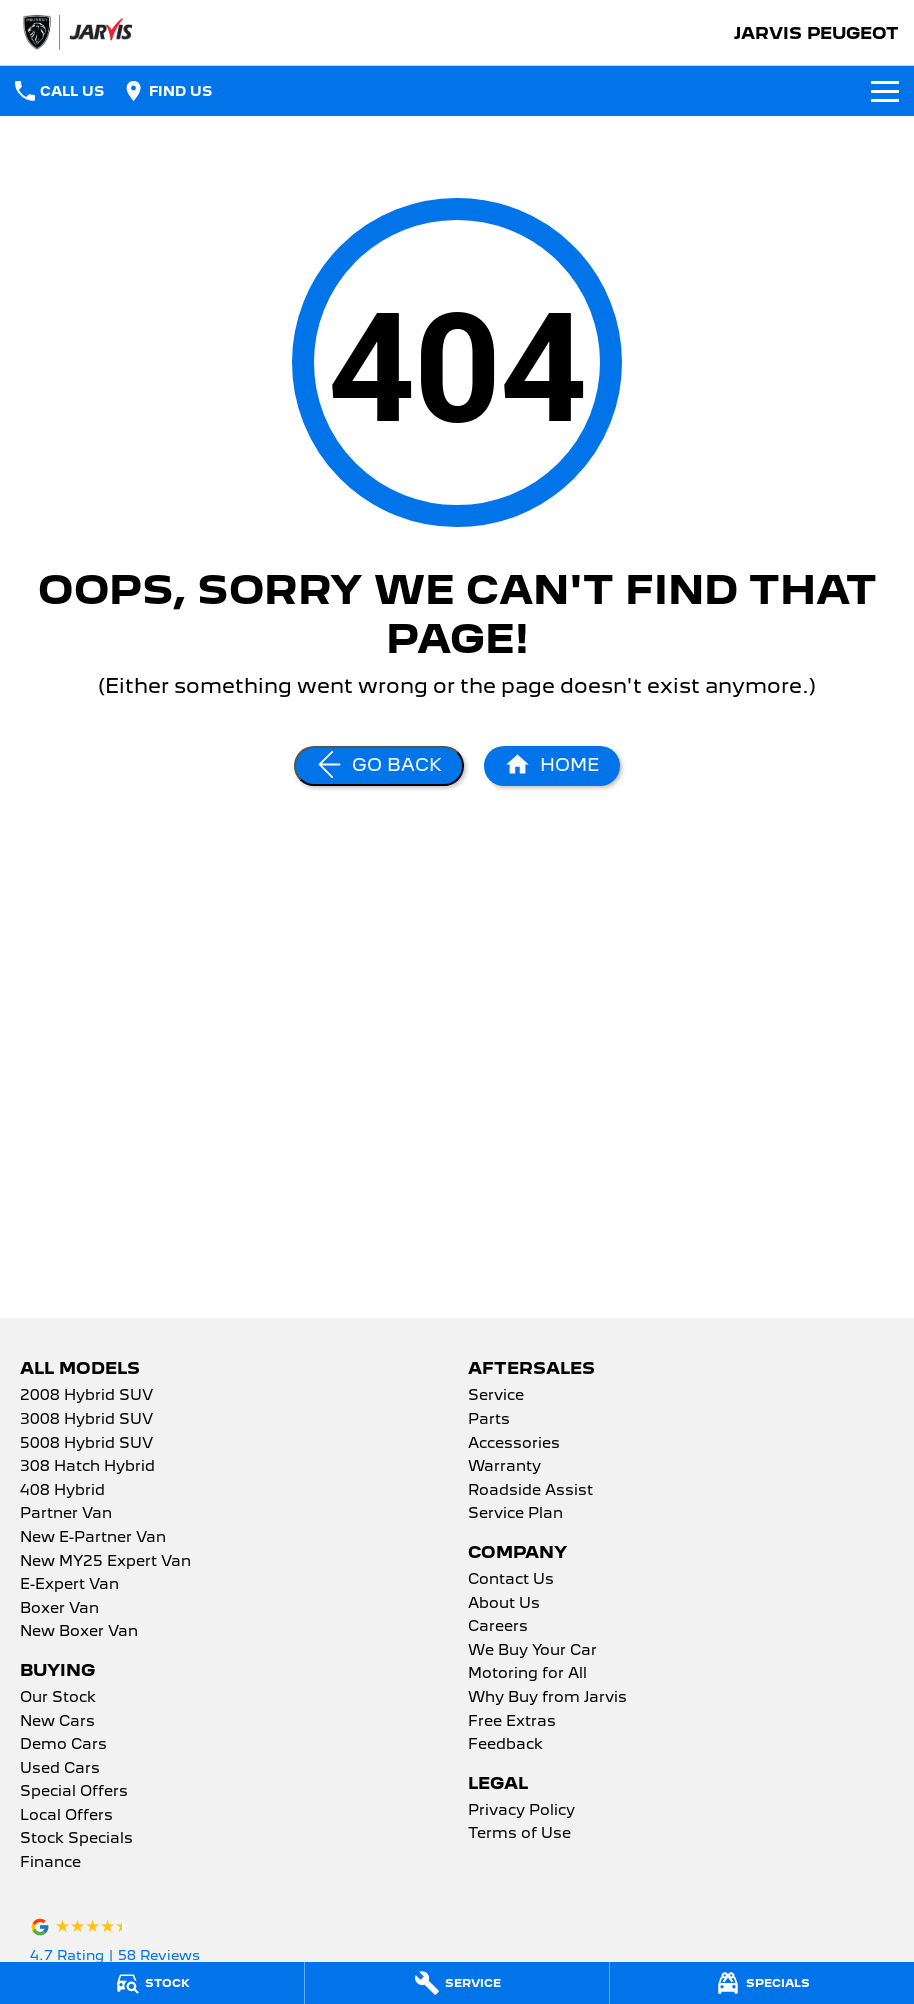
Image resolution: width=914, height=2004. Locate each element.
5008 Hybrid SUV (86, 1444)
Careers (498, 1627)
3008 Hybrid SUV (86, 1420)
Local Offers (66, 1816)
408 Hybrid (62, 1491)
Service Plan (515, 1514)
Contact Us (511, 1580)
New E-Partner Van (93, 1538)
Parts (489, 1420)
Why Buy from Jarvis (547, 1698)
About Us (504, 1604)
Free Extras (512, 1722)
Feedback (505, 1745)
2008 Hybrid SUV (86, 1396)
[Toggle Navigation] (885, 91)
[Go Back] (379, 766)
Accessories (514, 1444)
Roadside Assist (530, 1491)
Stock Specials (76, 1839)
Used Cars (60, 1769)
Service (496, 1396)
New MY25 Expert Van (105, 1562)
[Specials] (762, 1983)
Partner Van (66, 1514)
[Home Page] (552, 766)
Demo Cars (63, 1745)
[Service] (457, 1983)
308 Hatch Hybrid (87, 1467)
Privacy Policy (521, 1811)
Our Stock (58, 1698)
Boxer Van (59, 1609)
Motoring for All (527, 1674)
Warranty (504, 1467)
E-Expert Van (69, 1585)
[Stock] (152, 1983)
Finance (50, 1863)
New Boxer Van (79, 1632)
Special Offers (74, 1792)
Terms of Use (519, 1834)
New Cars (57, 1722)
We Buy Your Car (532, 1651)
